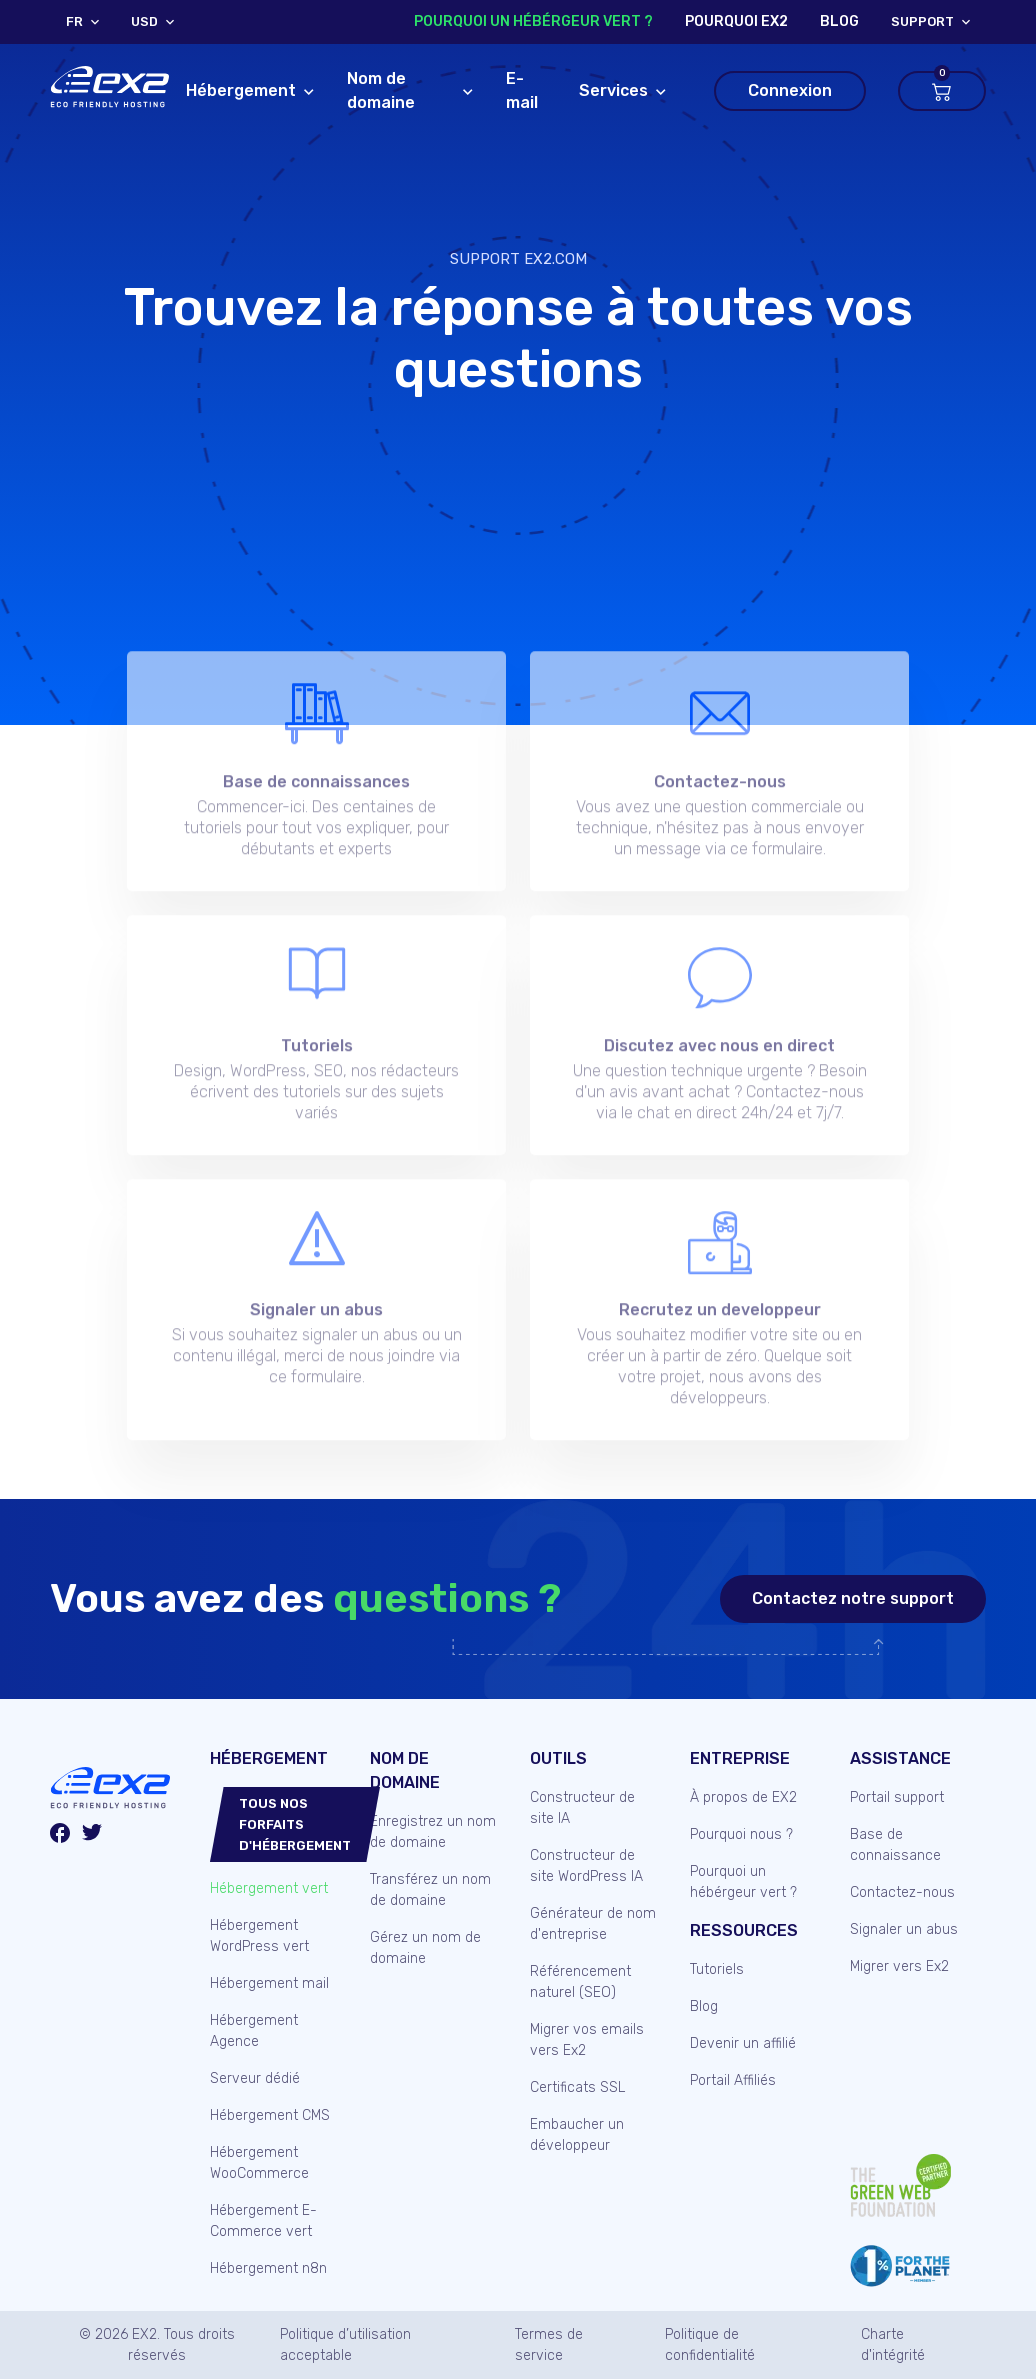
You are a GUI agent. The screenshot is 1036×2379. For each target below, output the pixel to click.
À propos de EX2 (743, 1797)
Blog (704, 2006)
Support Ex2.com (518, 259)
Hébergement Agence (254, 2031)
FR (74, 22)
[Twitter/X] (92, 1835)
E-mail (522, 90)
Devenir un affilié (743, 2043)
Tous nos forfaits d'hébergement (295, 1824)
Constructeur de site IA (582, 1808)
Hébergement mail (269, 1983)
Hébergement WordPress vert (259, 1936)
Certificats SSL (577, 2087)
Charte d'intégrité (893, 2345)
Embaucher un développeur (577, 2135)
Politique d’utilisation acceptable (345, 2345)
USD (144, 22)
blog (839, 21)
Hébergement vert (269, 1888)
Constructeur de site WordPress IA (586, 1866)
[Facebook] (60, 1836)
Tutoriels (717, 1969)
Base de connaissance (895, 1845)
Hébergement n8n (268, 2268)
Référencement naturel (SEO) (580, 1982)
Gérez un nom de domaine (425, 1948)
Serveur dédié (255, 2078)
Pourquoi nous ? (741, 1834)
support (922, 22)
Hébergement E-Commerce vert (263, 2221)
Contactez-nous (902, 1892)
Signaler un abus (904, 1929)
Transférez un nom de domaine (430, 1890)
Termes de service (549, 2345)
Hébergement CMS (270, 2115)
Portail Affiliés (733, 2080)
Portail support (897, 1797)
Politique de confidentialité (710, 2345)
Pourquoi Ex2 (736, 21)
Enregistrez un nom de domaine (433, 1832)
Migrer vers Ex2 (899, 1966)
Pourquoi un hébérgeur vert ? (533, 21)
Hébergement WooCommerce (259, 2163)
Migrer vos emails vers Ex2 (587, 2040)
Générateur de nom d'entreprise (593, 1924)
